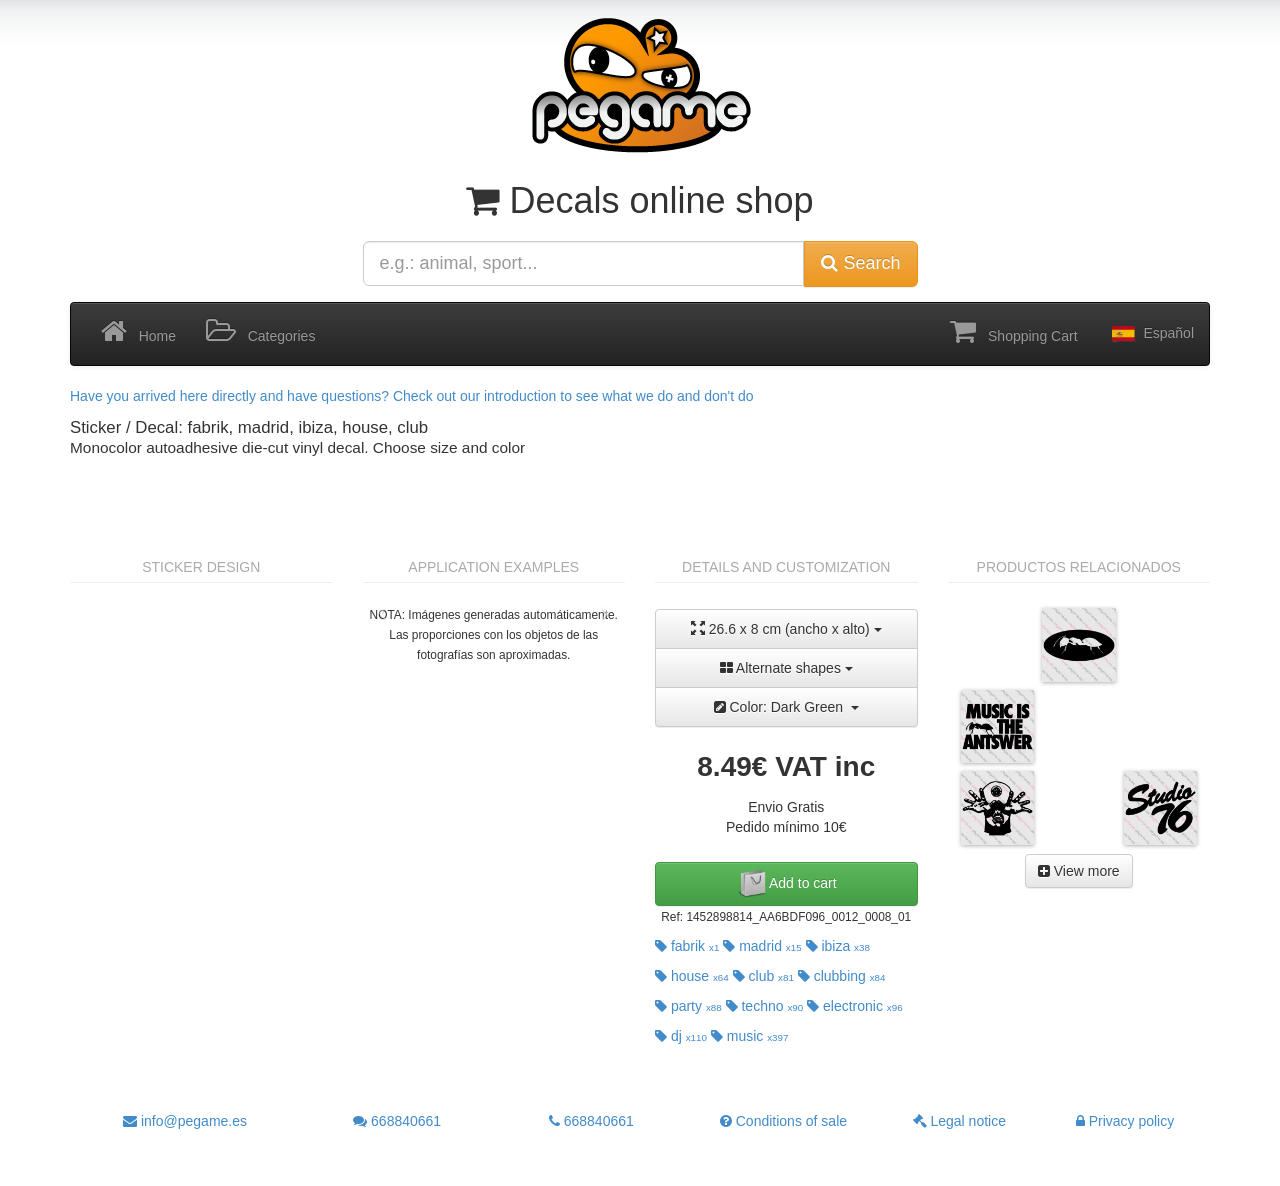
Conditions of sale (783, 1121)
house (692, 976)
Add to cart (786, 884)
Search (860, 263)
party (688, 1006)
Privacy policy (1125, 1121)
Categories (260, 332)
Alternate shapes (786, 668)
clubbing (842, 976)
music (750, 1036)
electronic (855, 1006)
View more (1079, 871)
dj (681, 1036)
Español (1151, 334)
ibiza (838, 946)
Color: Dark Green (786, 707)
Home (138, 332)
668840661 (397, 1121)
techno (765, 1006)
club (763, 976)
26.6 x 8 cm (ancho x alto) (786, 628)
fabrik (687, 946)
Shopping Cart (1013, 332)
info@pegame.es (185, 1121)
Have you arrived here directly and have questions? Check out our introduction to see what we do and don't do (412, 396)
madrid (762, 946)
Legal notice (959, 1121)
